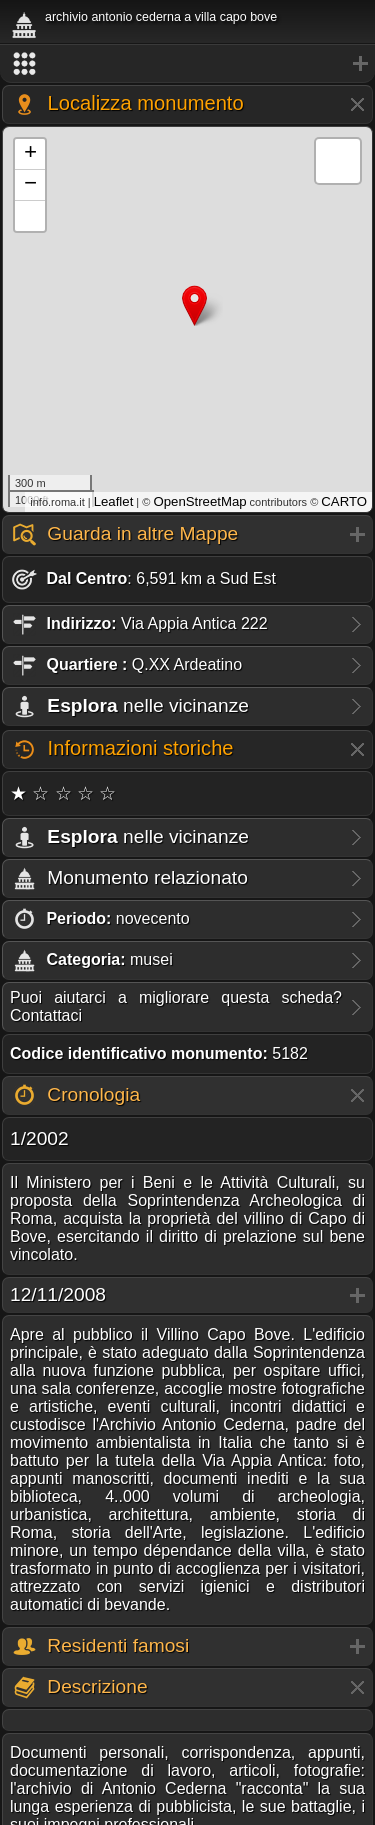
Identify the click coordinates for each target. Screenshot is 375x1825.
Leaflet (114, 501)
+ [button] (30, 154)
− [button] (30, 185)
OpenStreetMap (199, 501)
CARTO (344, 501)
